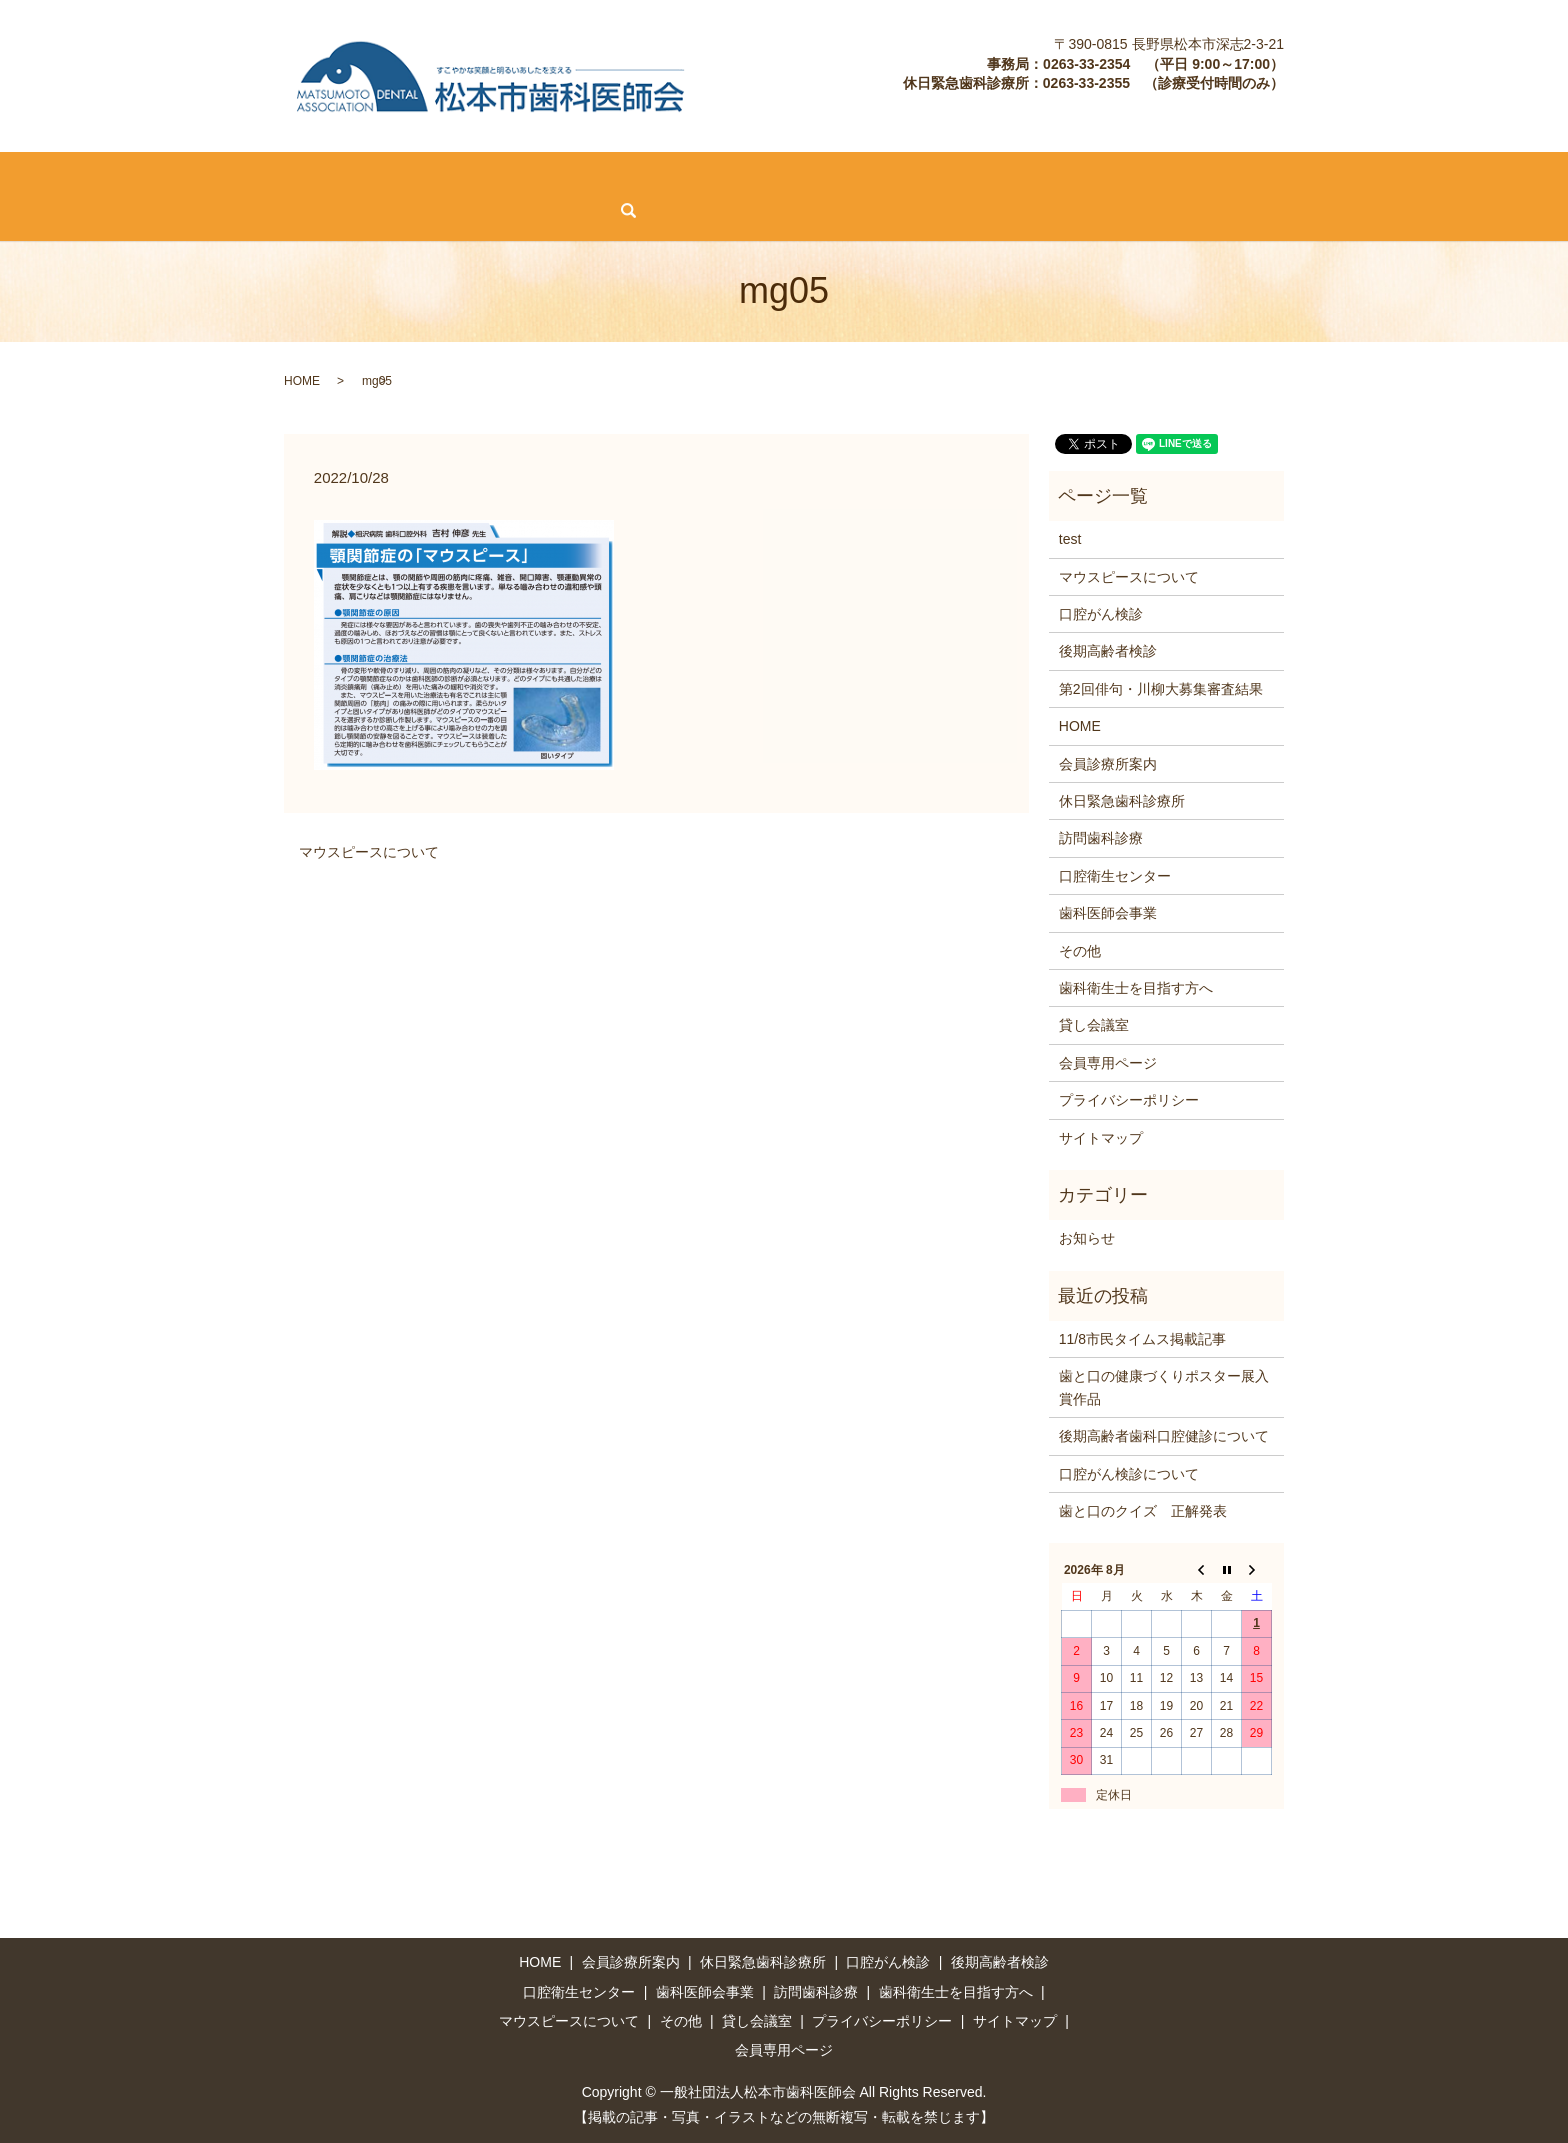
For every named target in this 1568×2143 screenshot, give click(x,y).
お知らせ (1087, 1237)
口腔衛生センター (806, 176)
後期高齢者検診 (550, 176)
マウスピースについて (1285, 176)
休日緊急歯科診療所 (287, 176)
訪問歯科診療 (675, 176)
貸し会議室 (1499, 176)
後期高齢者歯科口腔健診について (1164, 1435)
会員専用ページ (66, 210)
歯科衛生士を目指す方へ (1105, 176)
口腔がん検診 (426, 176)
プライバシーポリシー (1129, 1099)
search (163, 211)
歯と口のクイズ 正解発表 (1143, 1510)
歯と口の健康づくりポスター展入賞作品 (1164, 1386)
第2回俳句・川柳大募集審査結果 (1161, 687)
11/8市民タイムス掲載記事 (1142, 1338)
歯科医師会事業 (945, 176)
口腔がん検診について (1129, 1472)
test (1070, 538)
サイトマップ (1101, 1136)
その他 (1410, 176)
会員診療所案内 (141, 176)
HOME (38, 176)
